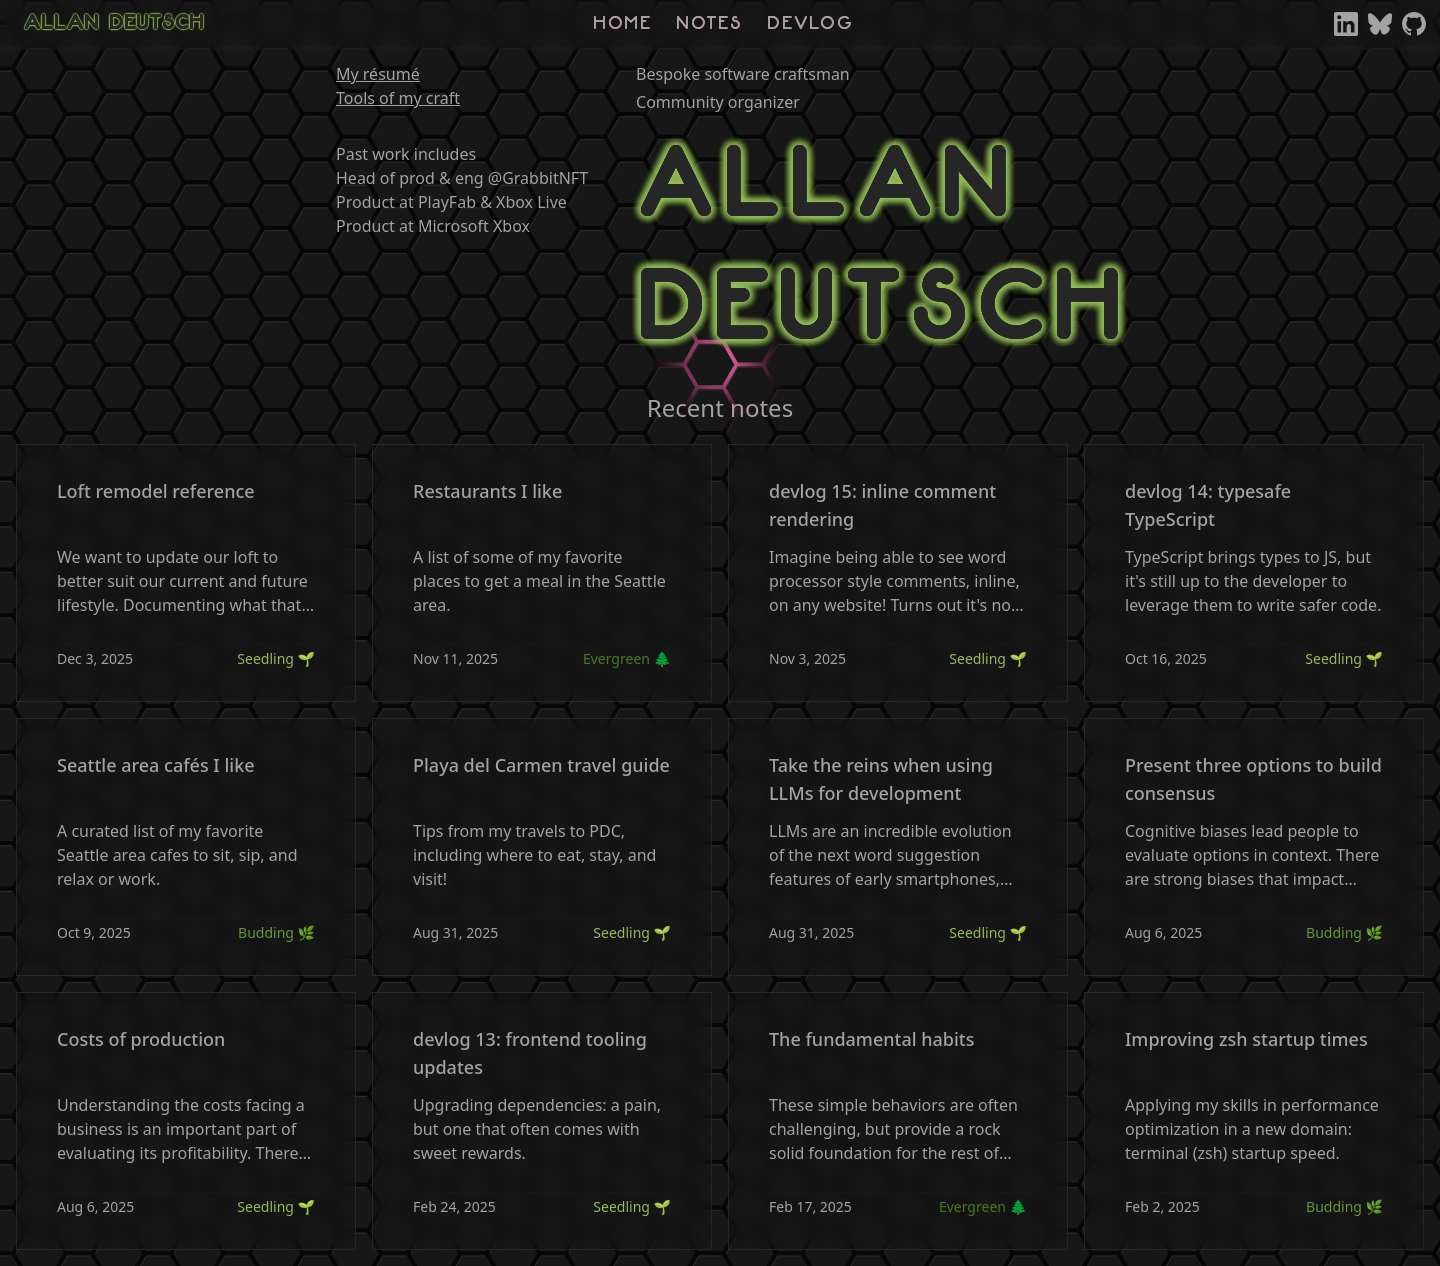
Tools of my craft (398, 98)
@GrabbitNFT (538, 178)
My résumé (378, 74)
